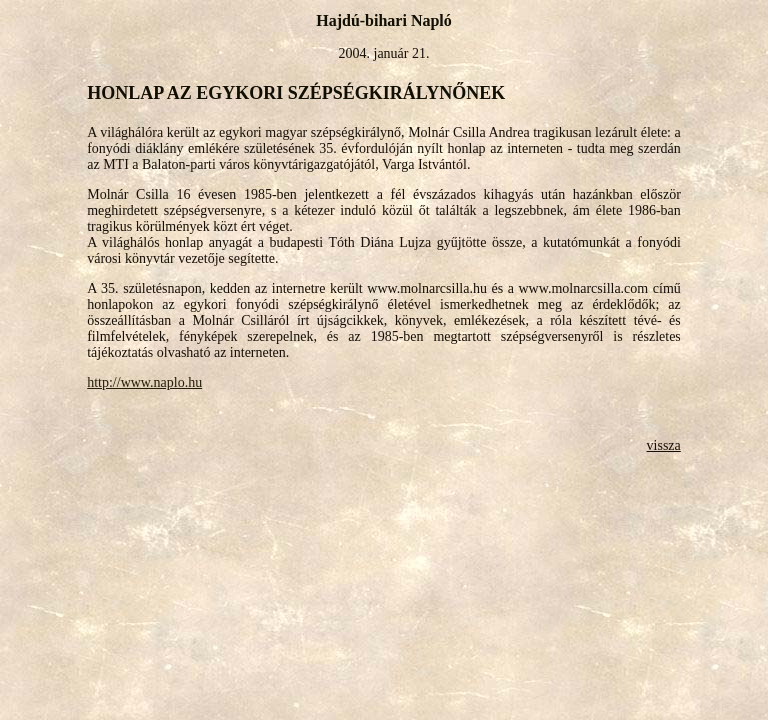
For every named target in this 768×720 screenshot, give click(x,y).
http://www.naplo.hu (144, 382)
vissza (664, 445)
